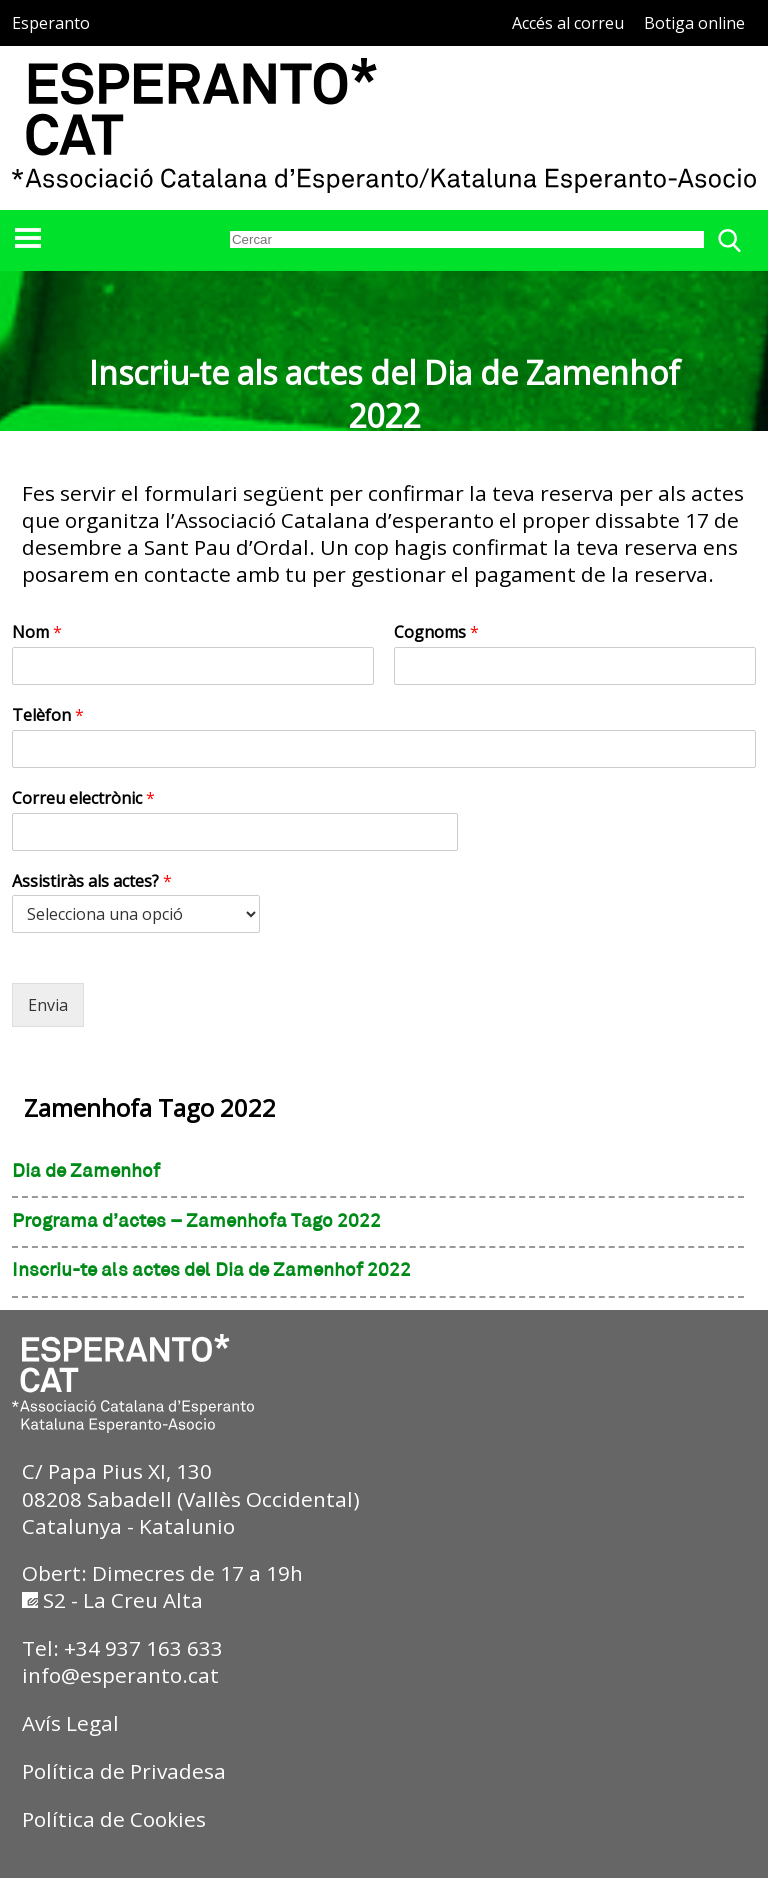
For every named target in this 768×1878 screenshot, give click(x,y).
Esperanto (51, 23)
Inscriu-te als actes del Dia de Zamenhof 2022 (211, 1271)
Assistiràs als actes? (92, 881)
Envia (48, 1005)
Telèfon (48, 715)
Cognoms (436, 632)
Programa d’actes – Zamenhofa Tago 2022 (196, 1222)
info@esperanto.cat (120, 1675)
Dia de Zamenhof (86, 1172)
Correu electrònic (83, 798)
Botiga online (694, 23)
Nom (37, 632)
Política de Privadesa (124, 1771)
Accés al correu (568, 23)
